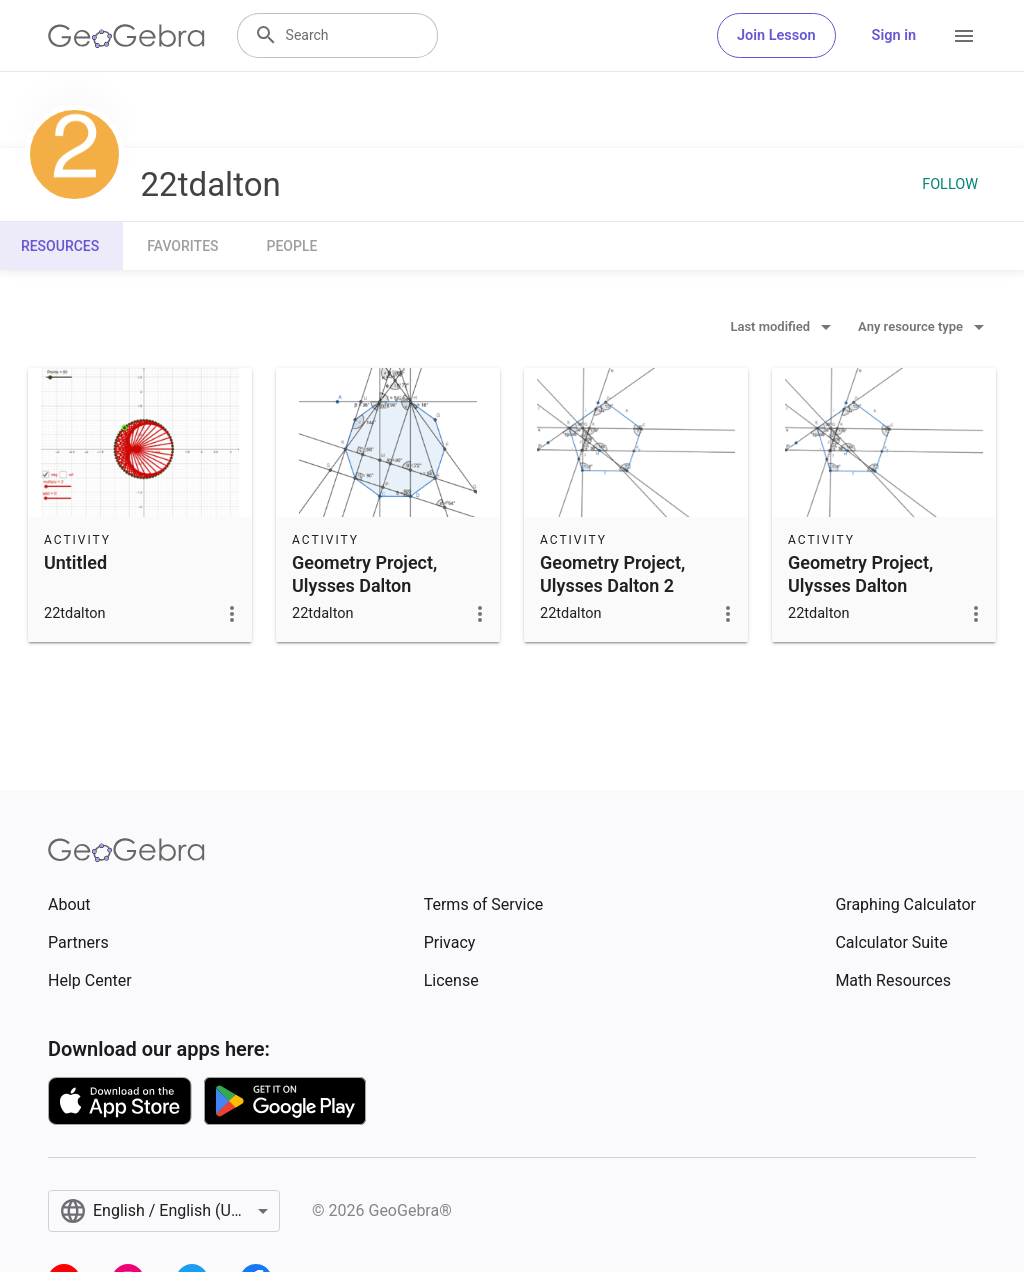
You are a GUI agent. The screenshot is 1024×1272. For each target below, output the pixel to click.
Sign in (894, 35)
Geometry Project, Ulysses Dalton (364, 574)
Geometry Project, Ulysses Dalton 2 (612, 574)
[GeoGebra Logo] (126, 36)
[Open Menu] (964, 36)
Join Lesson (776, 35)
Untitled (75, 562)
